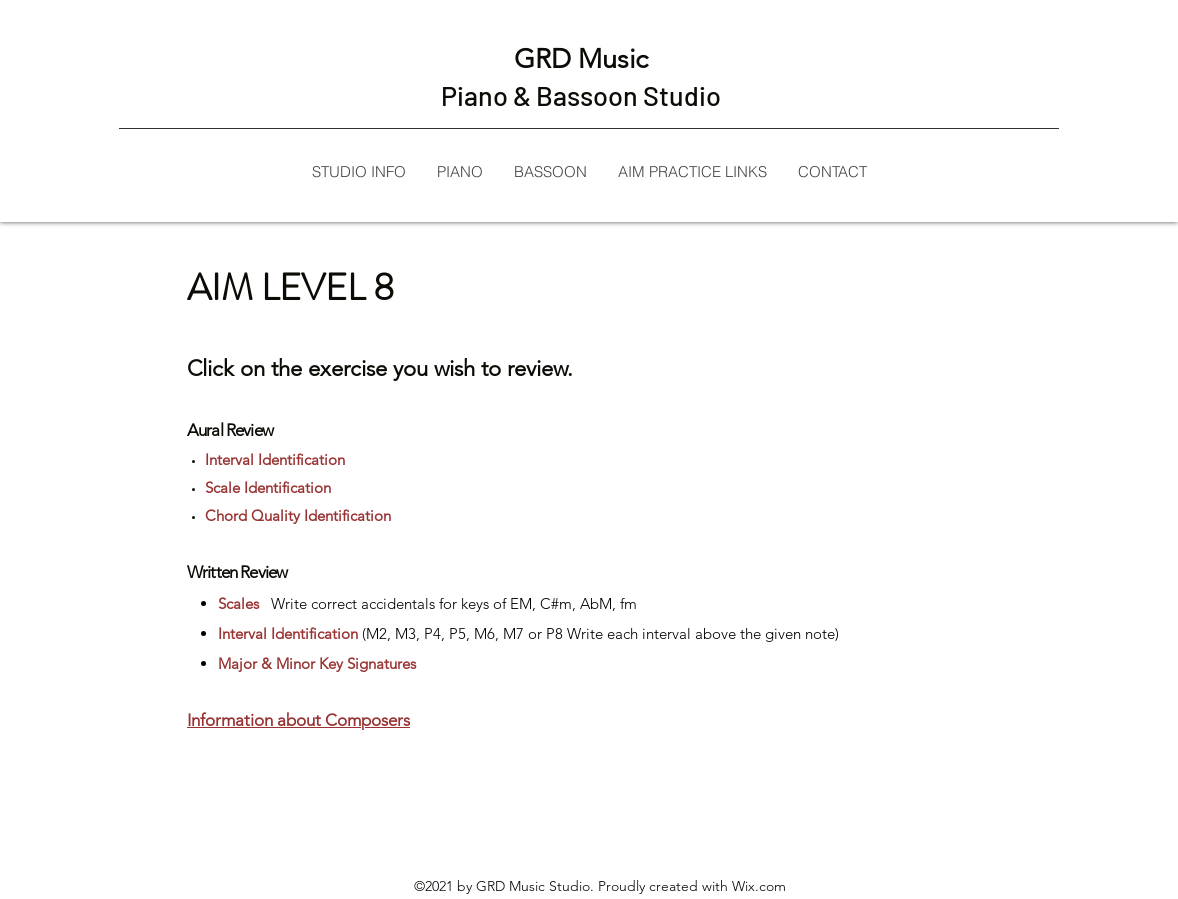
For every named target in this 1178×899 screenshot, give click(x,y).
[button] (692, 171)
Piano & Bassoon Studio (581, 95)
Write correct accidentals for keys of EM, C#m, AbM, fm (452, 603)
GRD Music (581, 59)
